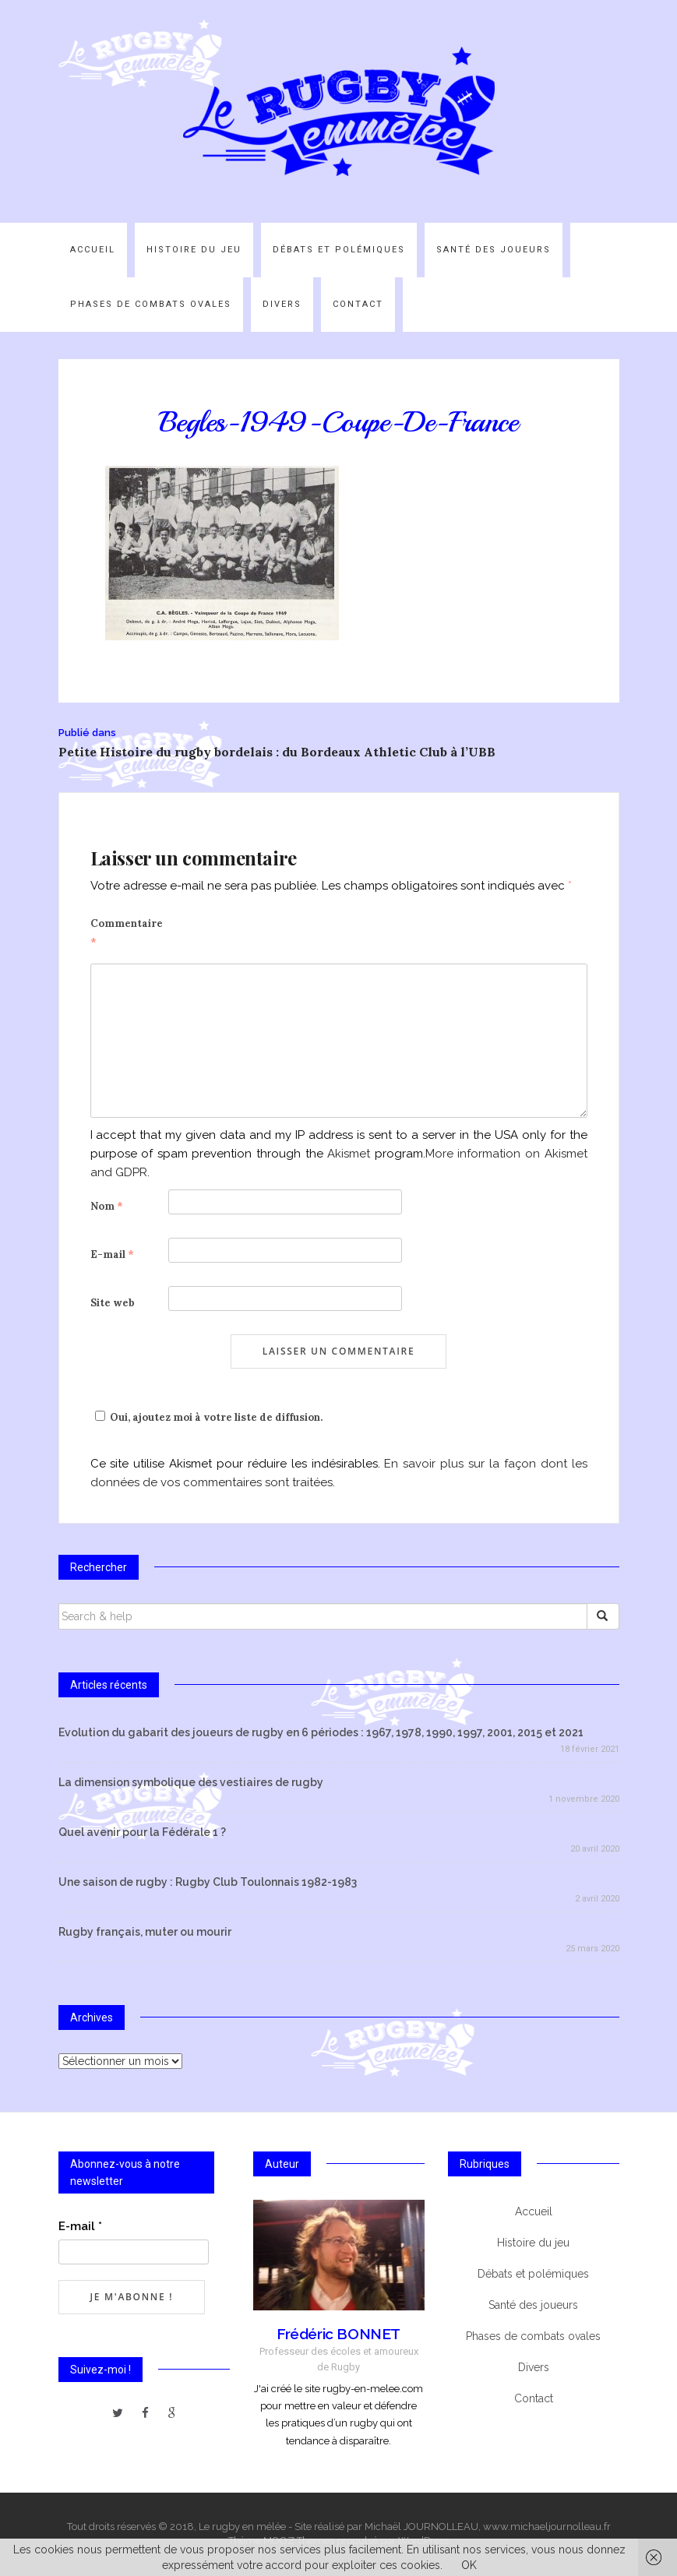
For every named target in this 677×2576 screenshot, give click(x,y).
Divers (282, 304)
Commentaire (126, 933)
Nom (106, 1206)
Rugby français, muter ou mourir (144, 1932)
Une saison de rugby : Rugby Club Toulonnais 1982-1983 (207, 1882)
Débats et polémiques (339, 250)
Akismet (348, 1154)
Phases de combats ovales (150, 304)
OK (469, 2565)
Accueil (92, 250)
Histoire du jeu (194, 250)
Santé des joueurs (493, 250)
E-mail (112, 1254)
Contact (358, 304)
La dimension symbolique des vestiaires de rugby (190, 1782)
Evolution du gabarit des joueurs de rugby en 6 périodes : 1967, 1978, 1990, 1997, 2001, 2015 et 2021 (321, 1732)
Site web (112, 1302)
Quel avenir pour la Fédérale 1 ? (142, 1832)
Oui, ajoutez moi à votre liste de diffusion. (206, 1417)
